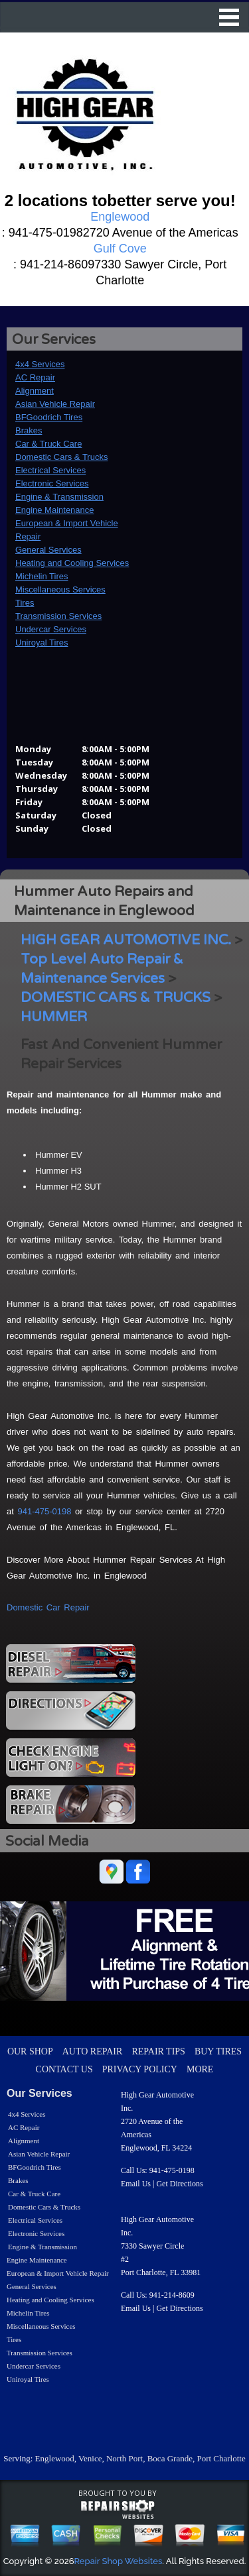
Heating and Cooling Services (72, 563)
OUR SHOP (30, 2051)
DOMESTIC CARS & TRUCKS (115, 997)
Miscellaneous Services (60, 589)
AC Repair (35, 377)
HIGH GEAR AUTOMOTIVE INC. (126, 940)
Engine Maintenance (54, 510)
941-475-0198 (44, 1511)
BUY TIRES (218, 2051)
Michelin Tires (41, 576)
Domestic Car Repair (48, 1607)
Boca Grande (170, 2458)
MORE (200, 2069)
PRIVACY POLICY (139, 2069)
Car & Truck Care (48, 444)
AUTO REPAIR (92, 2051)
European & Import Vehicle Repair (58, 2273)
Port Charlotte (221, 2458)
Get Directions (179, 2183)
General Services (48, 550)
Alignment (34, 391)
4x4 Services (39, 364)
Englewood (54, 2458)
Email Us (136, 2183)
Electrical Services (50, 470)
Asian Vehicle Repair (55, 404)
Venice (90, 2458)
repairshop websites (117, 2510)
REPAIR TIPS (158, 2051)
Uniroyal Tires (41, 642)
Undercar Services (50, 629)
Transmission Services (58, 616)
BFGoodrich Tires (48, 417)
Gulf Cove (120, 248)
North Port (124, 2458)
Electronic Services (52, 483)
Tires (24, 603)
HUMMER (54, 1017)
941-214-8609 (172, 2295)
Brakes (28, 430)
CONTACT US (64, 2069)
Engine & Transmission (59, 497)
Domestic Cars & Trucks (61, 457)
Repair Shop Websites (118, 2561)
